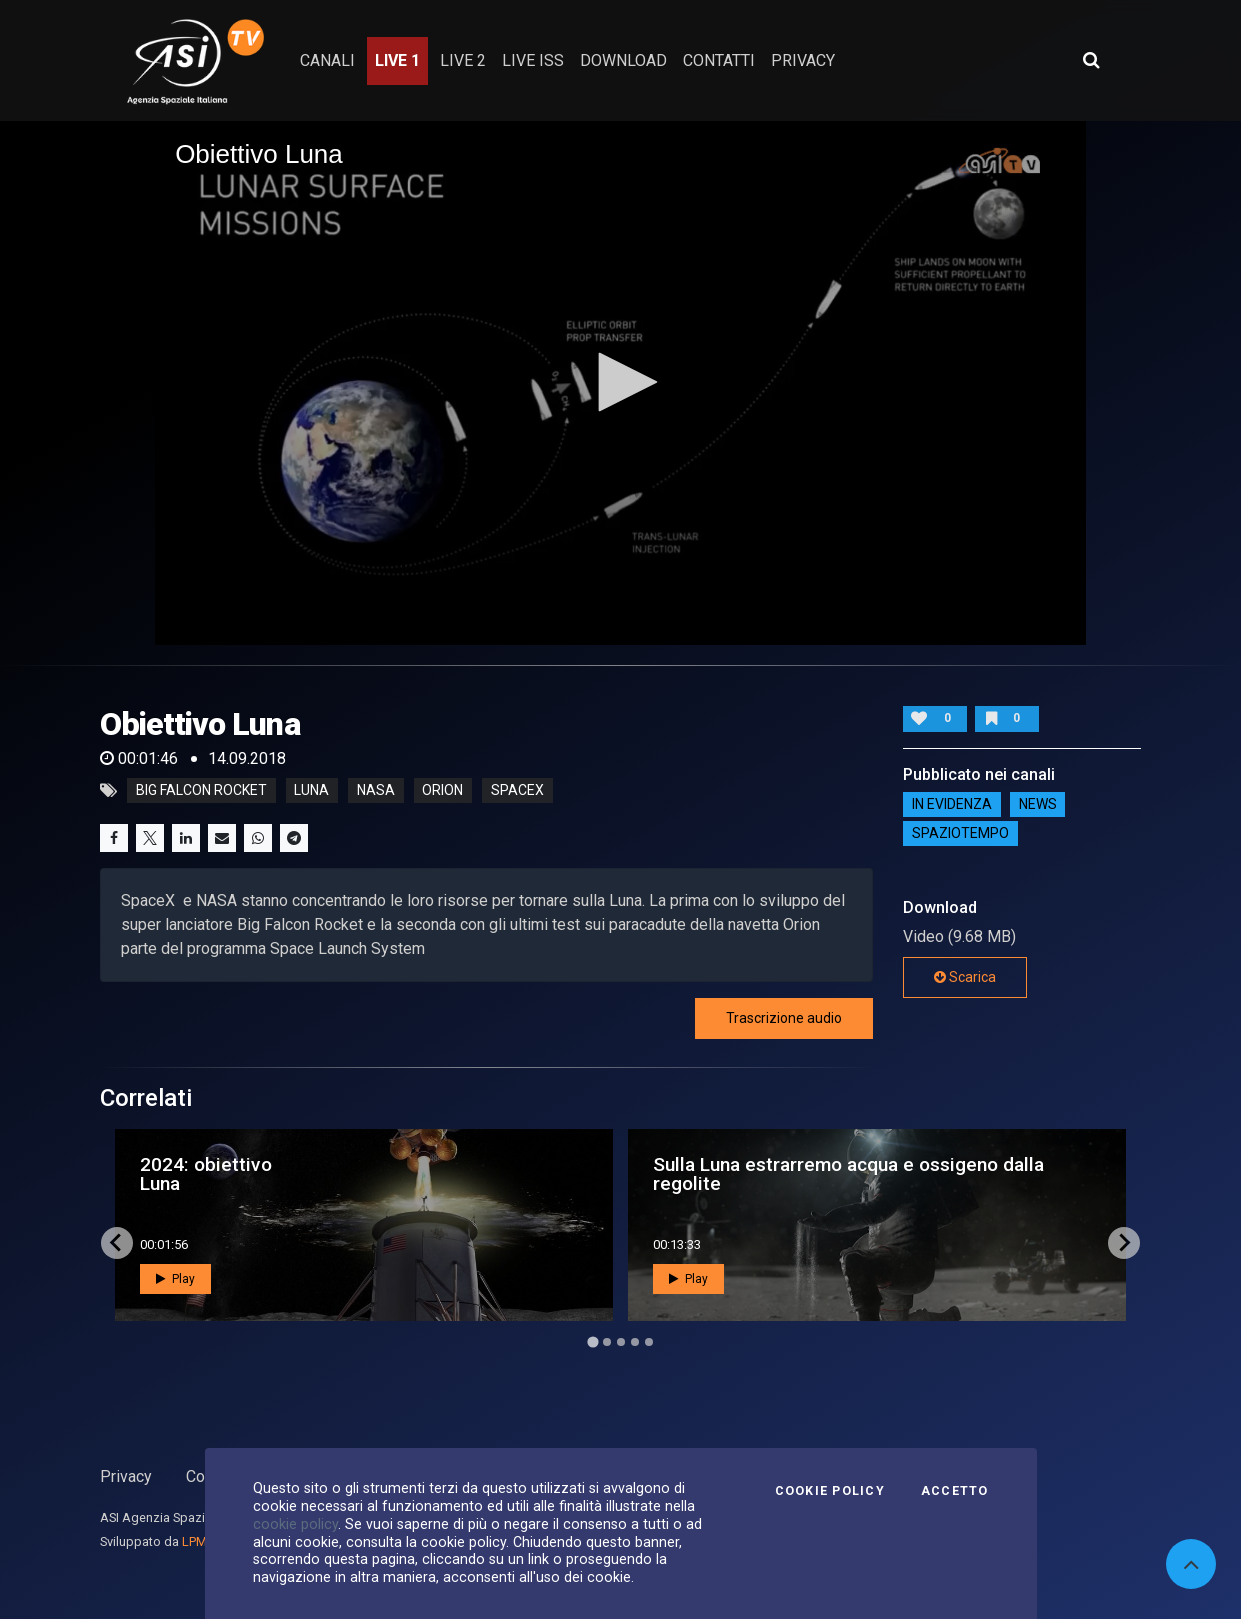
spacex (517, 791)
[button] (621, 382)
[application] (620, 383)
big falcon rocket (201, 791)
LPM (194, 1541)
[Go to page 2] (607, 1342)
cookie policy (295, 1524)
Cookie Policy (830, 1491)
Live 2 (463, 60)
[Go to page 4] (635, 1342)
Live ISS (533, 60)
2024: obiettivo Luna (206, 1174)
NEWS (1038, 804)
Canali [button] (327, 60)
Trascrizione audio (784, 1018)
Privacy (126, 1476)
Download (623, 60)
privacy (803, 60)
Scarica (965, 977)
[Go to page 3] (621, 1342)
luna (311, 791)
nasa (376, 791)
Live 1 (397, 60)
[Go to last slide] (117, 1243)
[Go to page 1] (592, 1341)
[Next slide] (1124, 1243)
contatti (719, 60)
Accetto (955, 1491)
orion (442, 791)
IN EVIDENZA (952, 804)
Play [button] (175, 1279)
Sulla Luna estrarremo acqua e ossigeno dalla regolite (848, 1174)
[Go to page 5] (649, 1342)
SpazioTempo (960, 833)
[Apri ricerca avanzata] (1091, 60)
